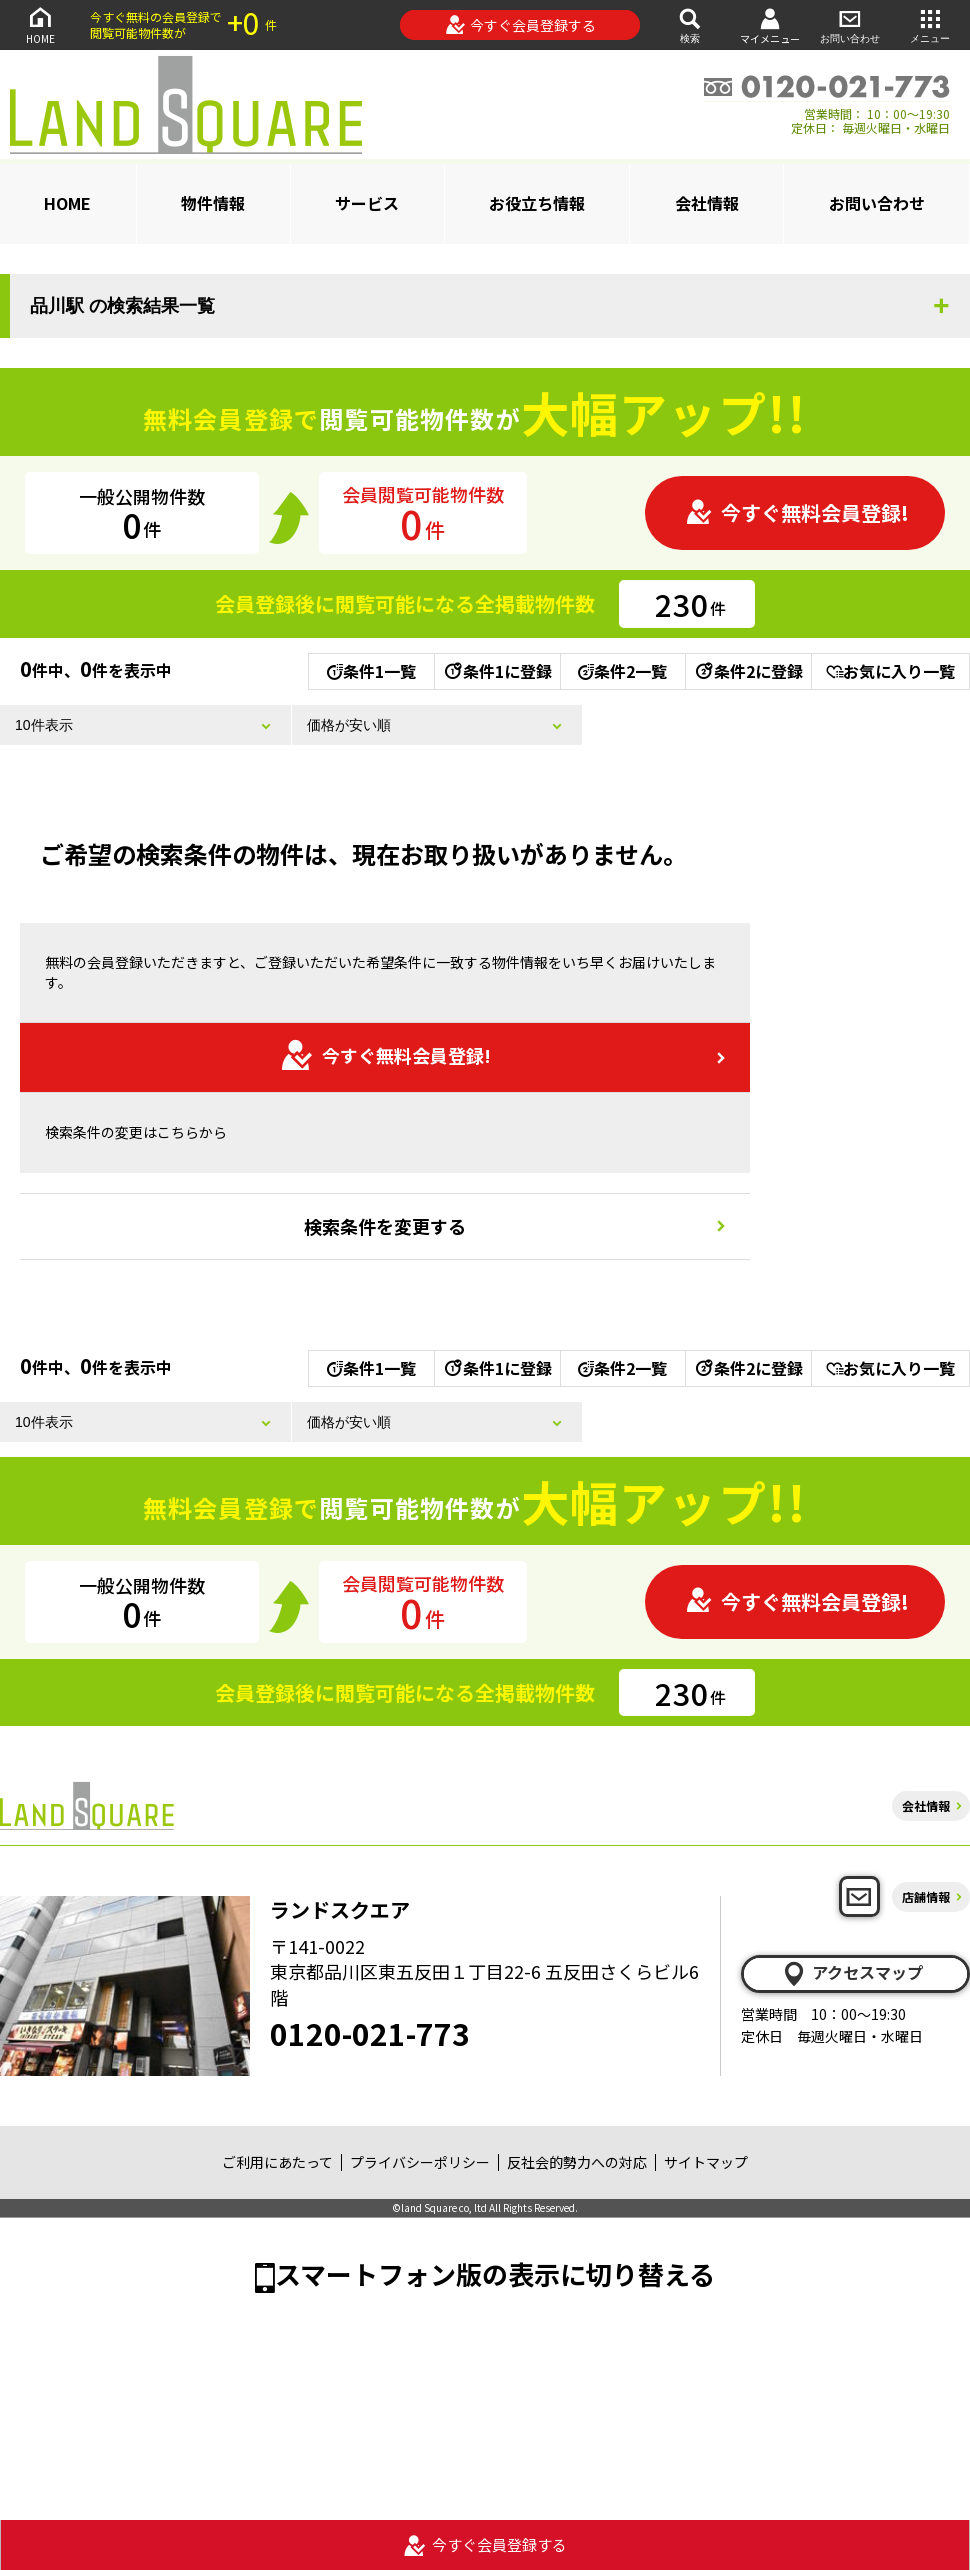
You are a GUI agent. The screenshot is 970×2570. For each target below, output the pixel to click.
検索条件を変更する (385, 1226)
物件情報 (213, 203)
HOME (40, 24)
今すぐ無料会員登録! (797, 512)
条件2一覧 (622, 671)
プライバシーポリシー (420, 2162)
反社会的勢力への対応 (577, 2162)
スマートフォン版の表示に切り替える (495, 2273)
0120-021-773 (370, 2033)
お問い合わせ (850, 24)
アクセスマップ (852, 1973)
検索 (690, 24)
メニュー (930, 24)
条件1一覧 (371, 671)
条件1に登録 (497, 671)
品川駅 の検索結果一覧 (122, 306)
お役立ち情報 (537, 203)
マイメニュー (770, 25)
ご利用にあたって (277, 2162)
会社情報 (707, 203)
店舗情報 (926, 1896)
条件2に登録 (748, 671)
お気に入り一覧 (890, 671)
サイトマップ (706, 2162)
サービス (367, 203)
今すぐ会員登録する (520, 25)
